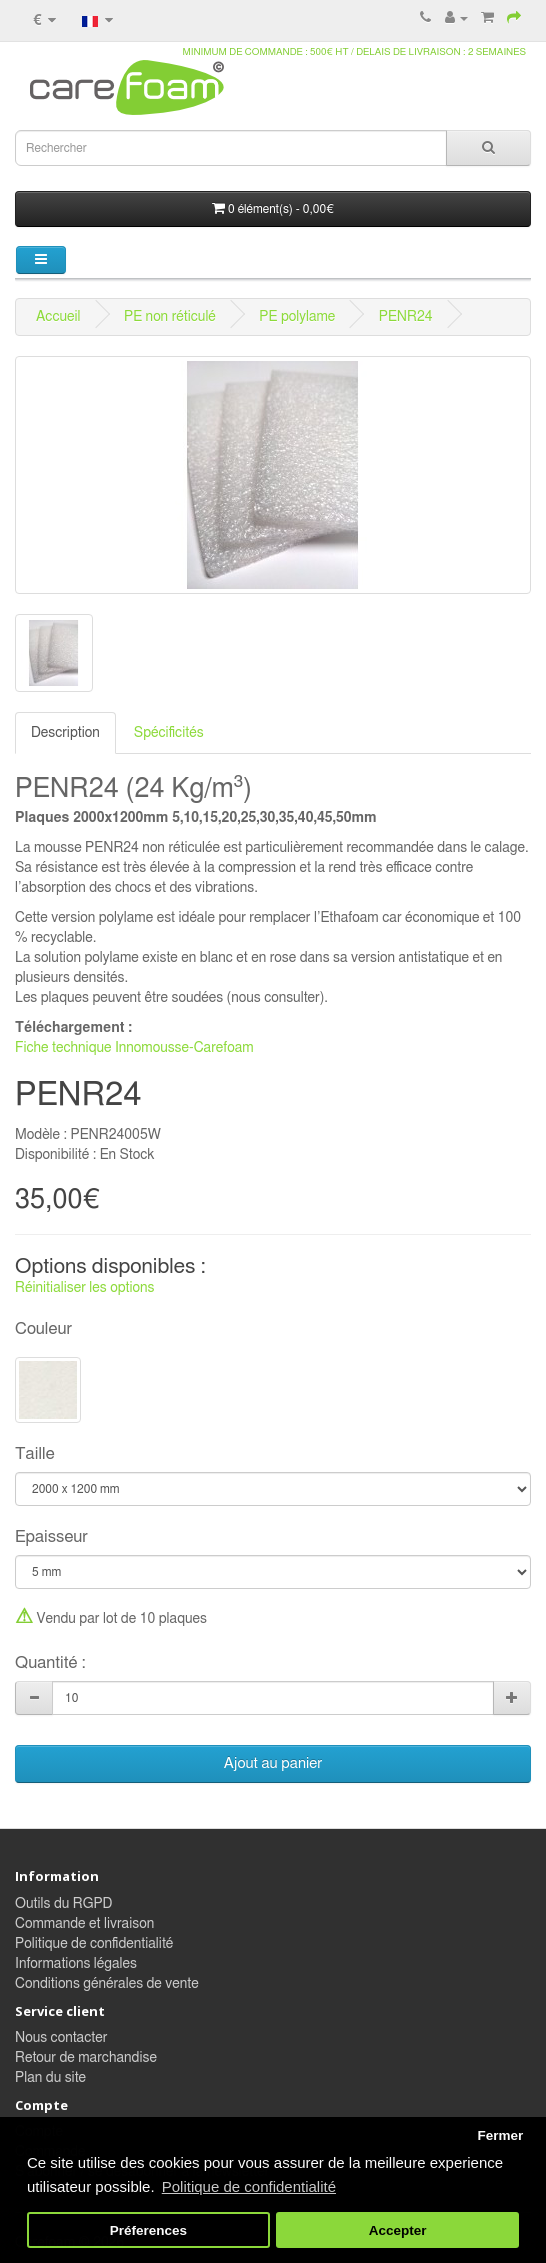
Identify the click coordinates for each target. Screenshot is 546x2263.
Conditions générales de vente (107, 1984)
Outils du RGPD (63, 1904)
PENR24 (406, 317)
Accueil (58, 317)
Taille (35, 1454)
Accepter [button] (398, 2230)
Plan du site (50, 2078)
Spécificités (169, 733)
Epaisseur (51, 1537)
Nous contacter (61, 2038)
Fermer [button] (500, 2135)
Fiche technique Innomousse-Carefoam (134, 1048)
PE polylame (297, 317)
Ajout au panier (273, 1763)
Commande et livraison (84, 1924)
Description (65, 733)
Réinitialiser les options (84, 1288)
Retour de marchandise (86, 2058)
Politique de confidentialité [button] (249, 2186)
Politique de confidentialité (94, 1944)
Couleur (43, 1329)
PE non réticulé (170, 317)
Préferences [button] (148, 2230)
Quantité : (50, 1663)
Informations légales (76, 1964)
